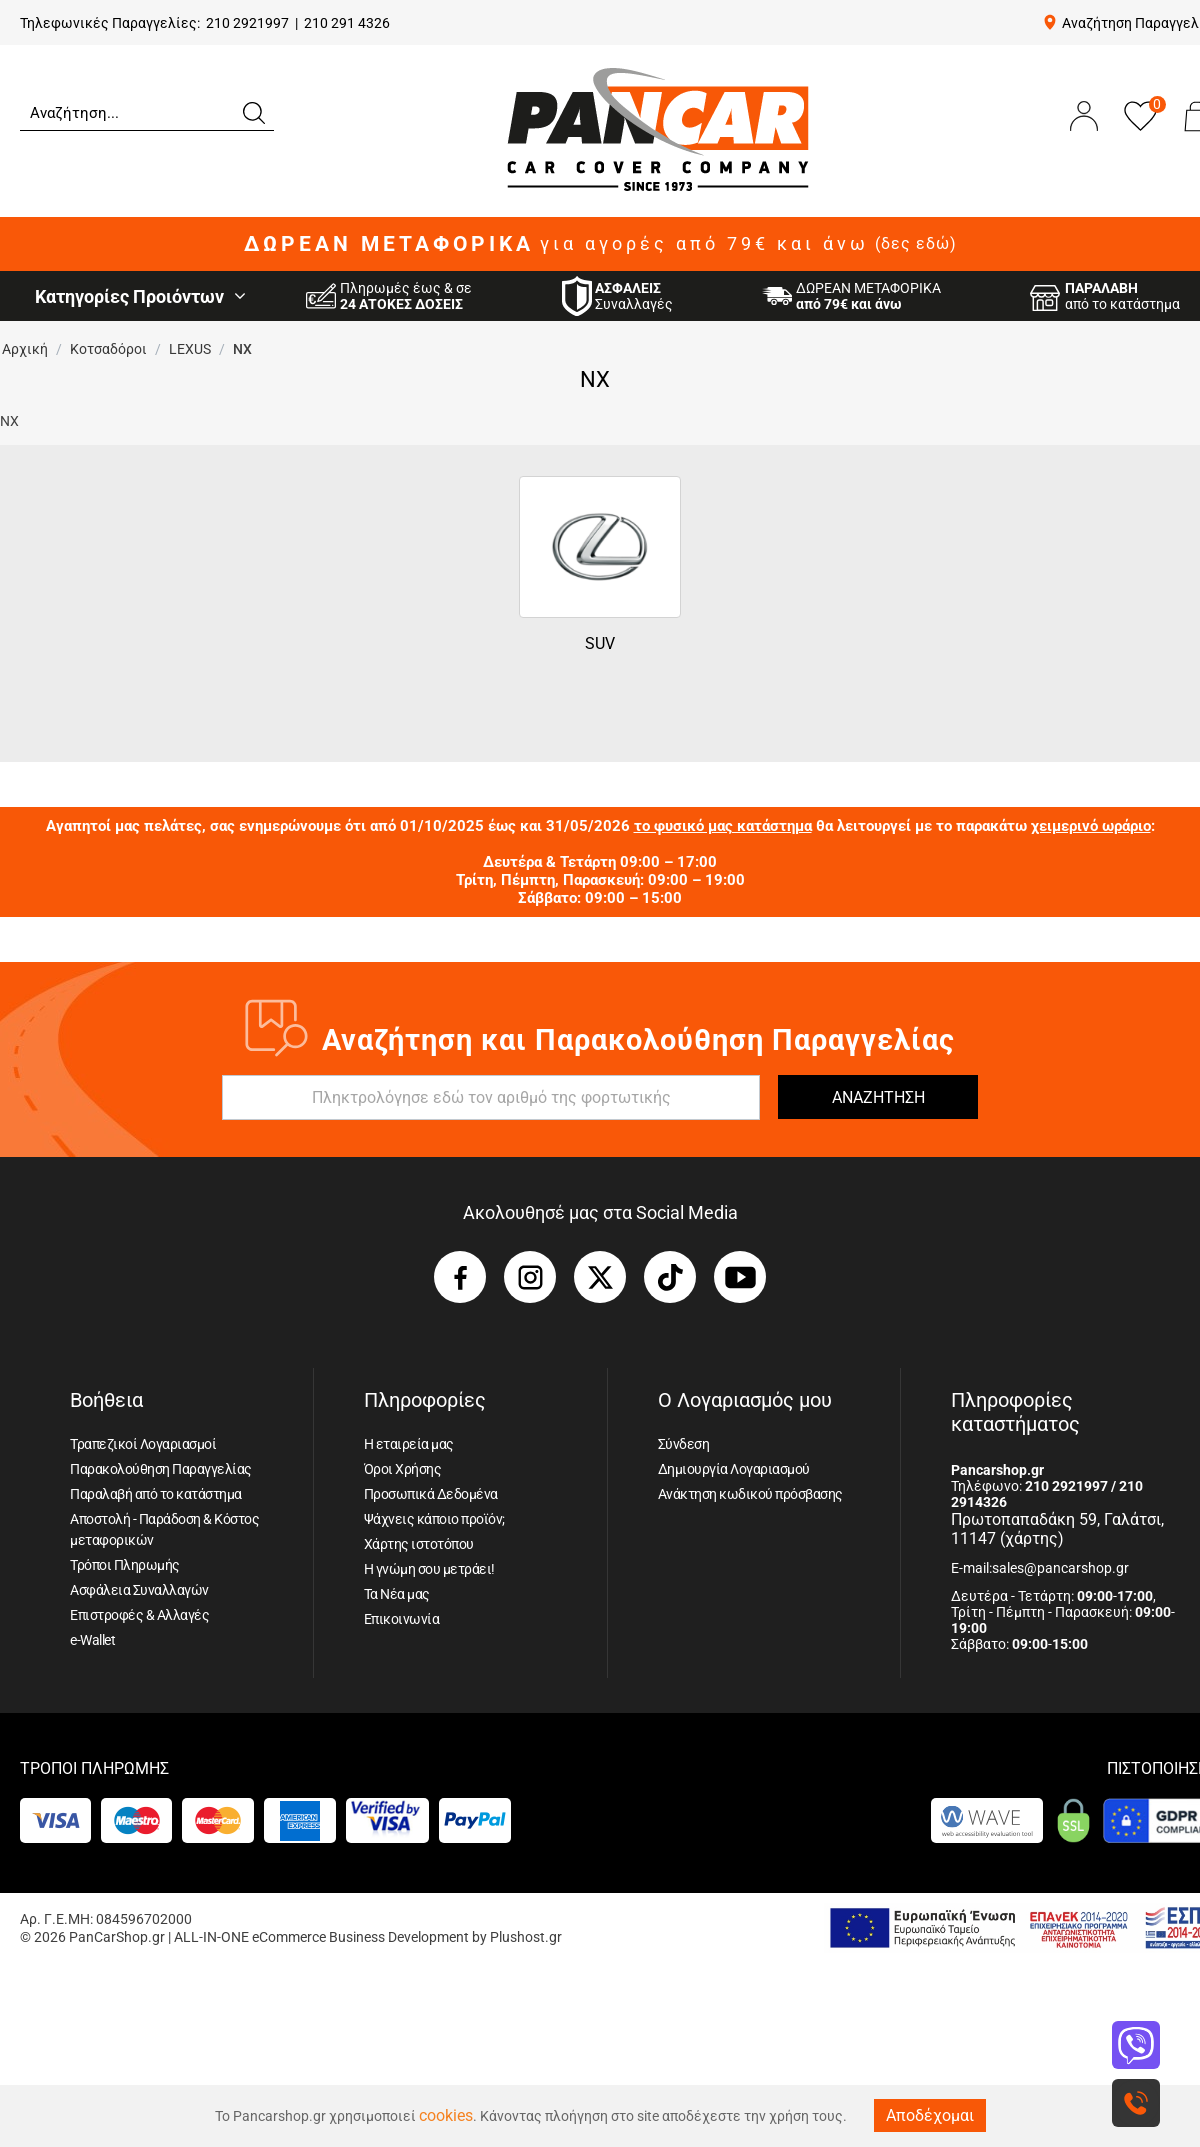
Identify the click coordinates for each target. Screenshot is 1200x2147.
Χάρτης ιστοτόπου (419, 1544)
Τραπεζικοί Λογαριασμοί (143, 1444)
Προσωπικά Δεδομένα (431, 1494)
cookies (446, 2115)
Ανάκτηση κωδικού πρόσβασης (750, 1494)
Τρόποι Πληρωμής (125, 1565)
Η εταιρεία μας (409, 1444)
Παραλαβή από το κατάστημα (156, 1494)
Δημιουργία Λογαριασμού (734, 1469)
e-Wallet (92, 1640)
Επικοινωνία (402, 1619)
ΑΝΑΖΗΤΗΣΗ (878, 1097)
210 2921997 (247, 23)
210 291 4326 (347, 23)
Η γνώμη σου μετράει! (429, 1569)
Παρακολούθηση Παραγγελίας (161, 1469)
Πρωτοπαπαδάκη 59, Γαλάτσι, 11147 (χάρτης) (1057, 1529)
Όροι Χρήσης (403, 1469)
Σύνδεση (684, 1444)
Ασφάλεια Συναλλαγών (139, 1590)
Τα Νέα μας (397, 1594)
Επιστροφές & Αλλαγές (139, 1615)
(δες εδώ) (916, 244)
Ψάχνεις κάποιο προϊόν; (434, 1519)
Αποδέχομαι (930, 2115)
